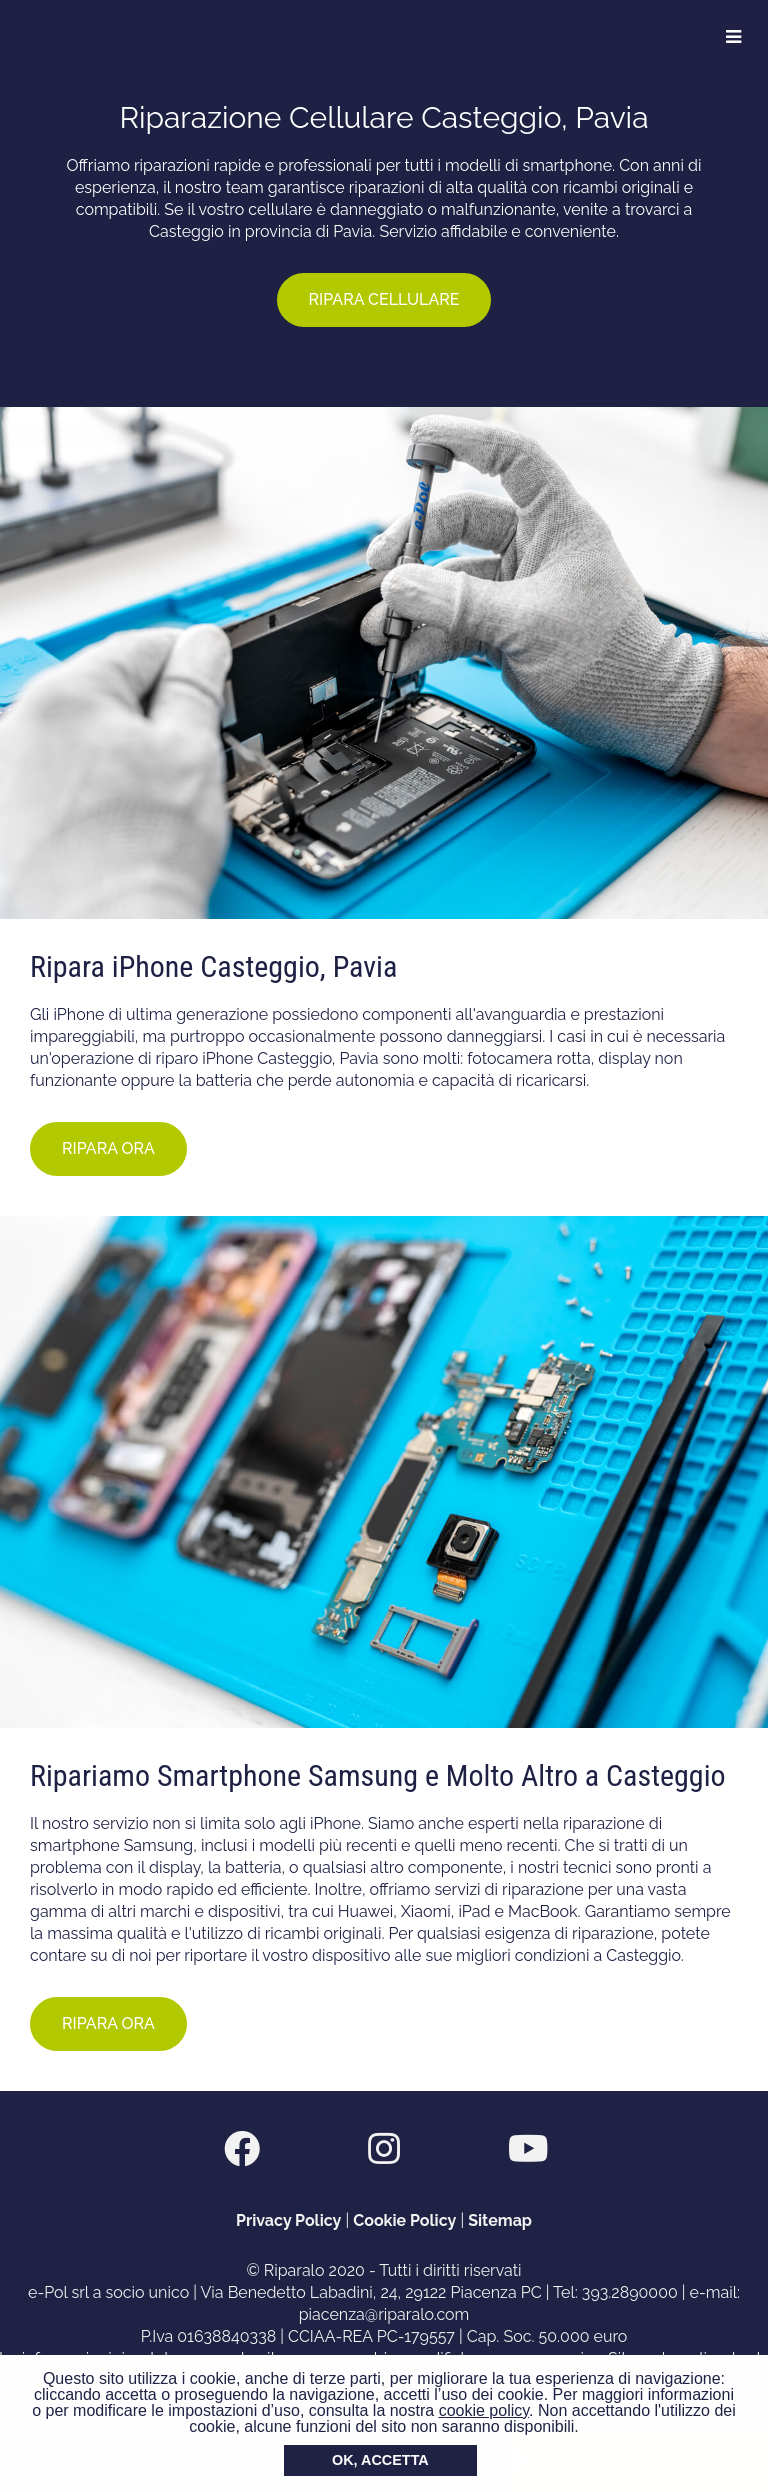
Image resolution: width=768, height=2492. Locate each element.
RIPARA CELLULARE (384, 299)
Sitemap (500, 2220)
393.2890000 (630, 2292)
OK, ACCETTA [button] (380, 2460)
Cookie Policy (404, 2220)
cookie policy (484, 2410)
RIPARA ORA (108, 1148)
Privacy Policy (288, 2220)
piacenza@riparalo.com (384, 2314)
